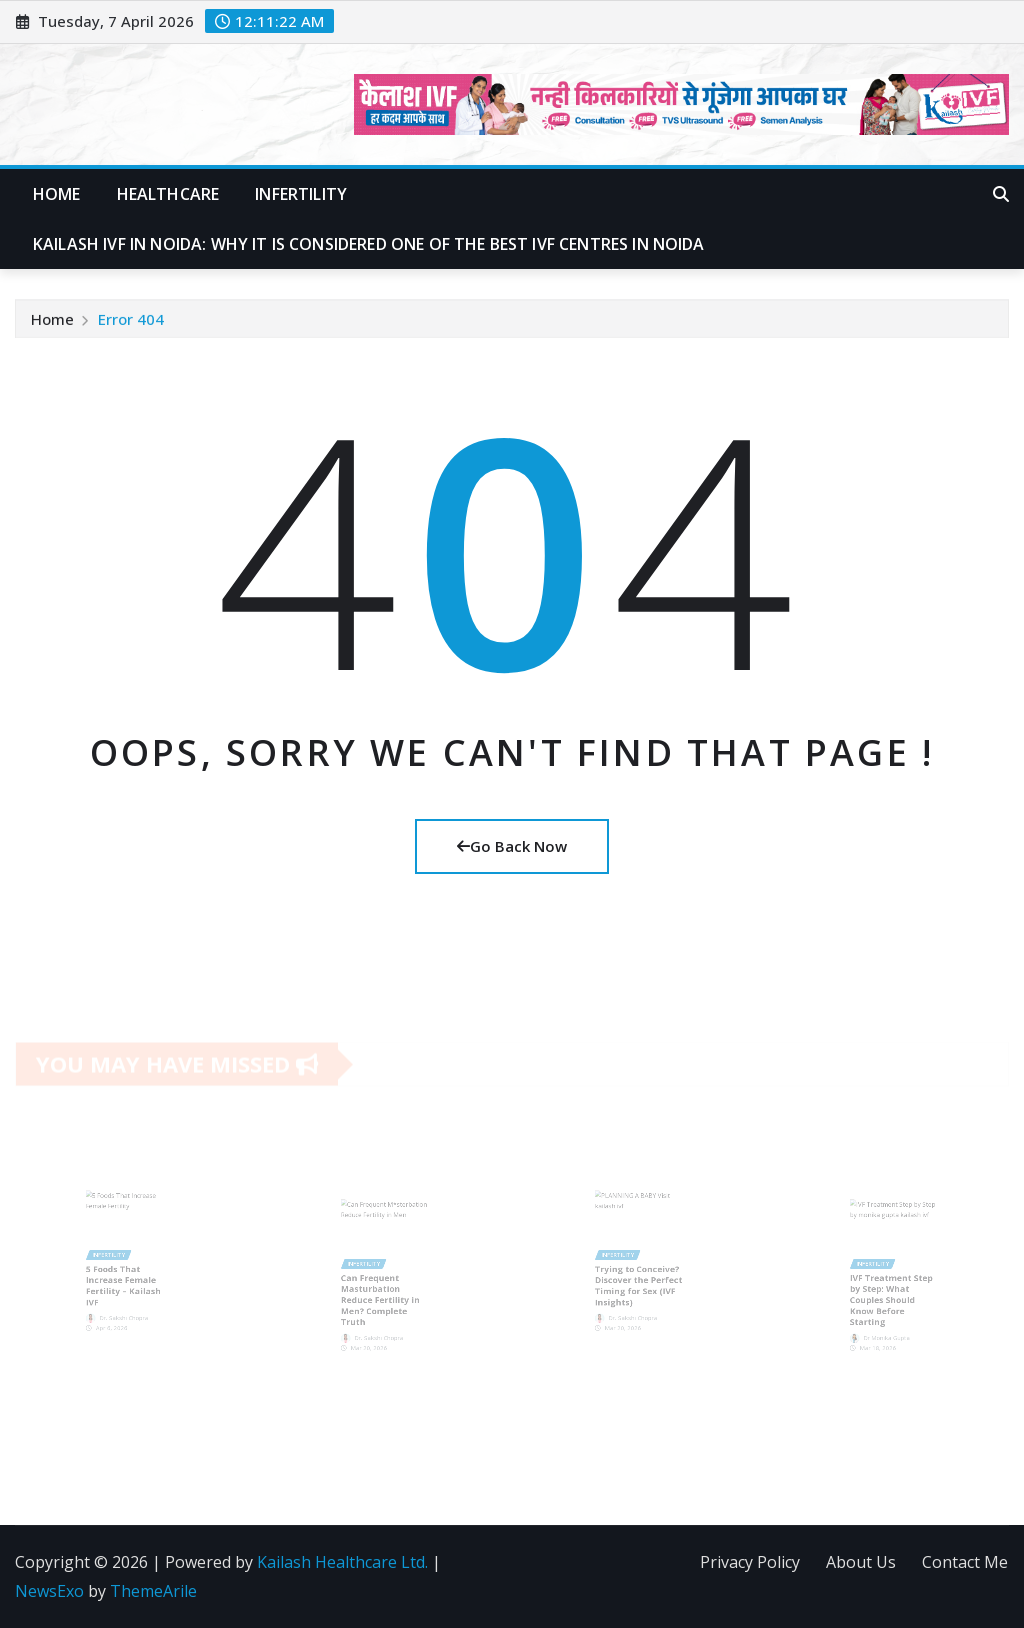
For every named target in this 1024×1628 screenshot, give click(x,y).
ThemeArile (153, 1591)
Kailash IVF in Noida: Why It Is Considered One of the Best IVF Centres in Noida (369, 244)
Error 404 (131, 320)
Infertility (301, 194)
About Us (861, 1562)
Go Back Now (512, 846)
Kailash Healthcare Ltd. (342, 1562)
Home (57, 194)
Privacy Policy (750, 1562)
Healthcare (168, 194)
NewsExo (49, 1591)
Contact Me (965, 1562)
